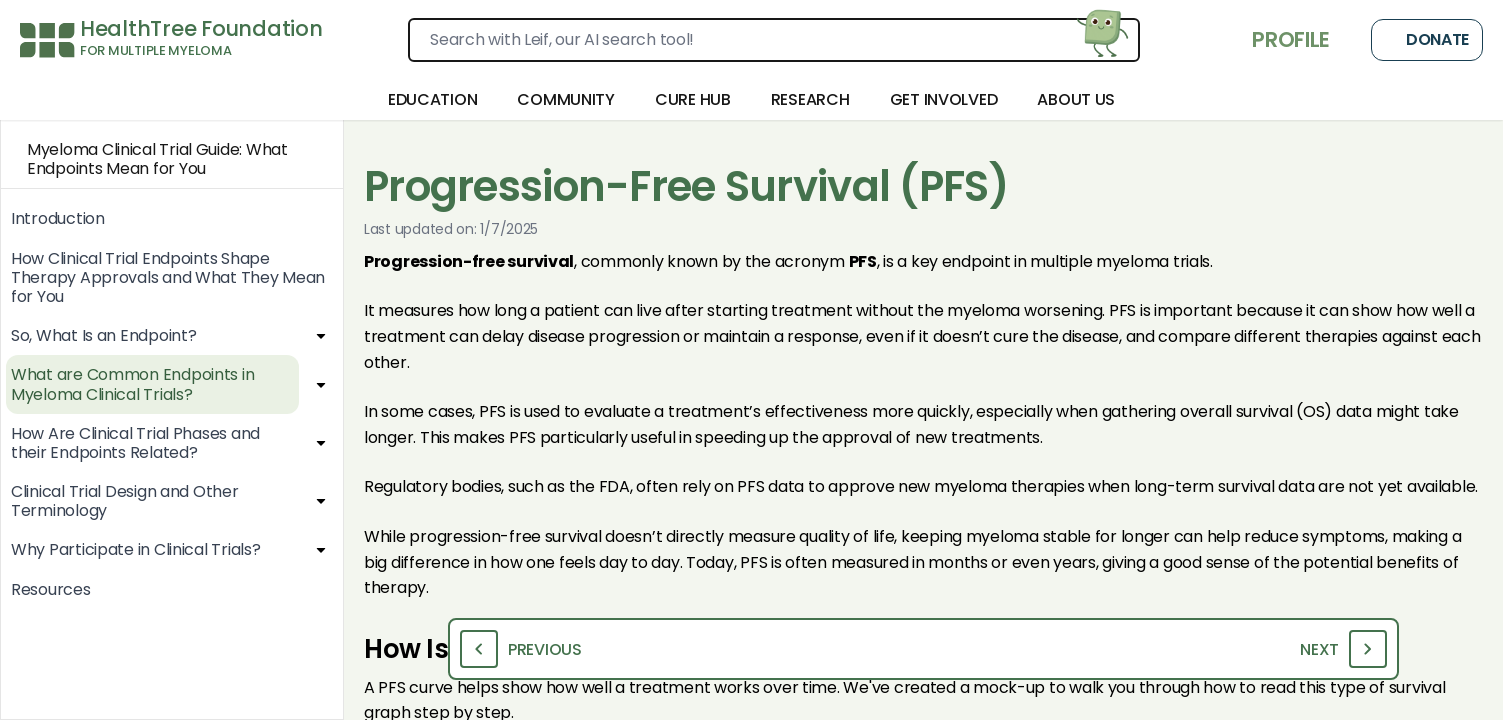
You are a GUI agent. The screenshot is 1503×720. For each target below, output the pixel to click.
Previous (521, 649)
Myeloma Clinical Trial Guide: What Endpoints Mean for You (144, 159)
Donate (1427, 40)
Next (1343, 649)
